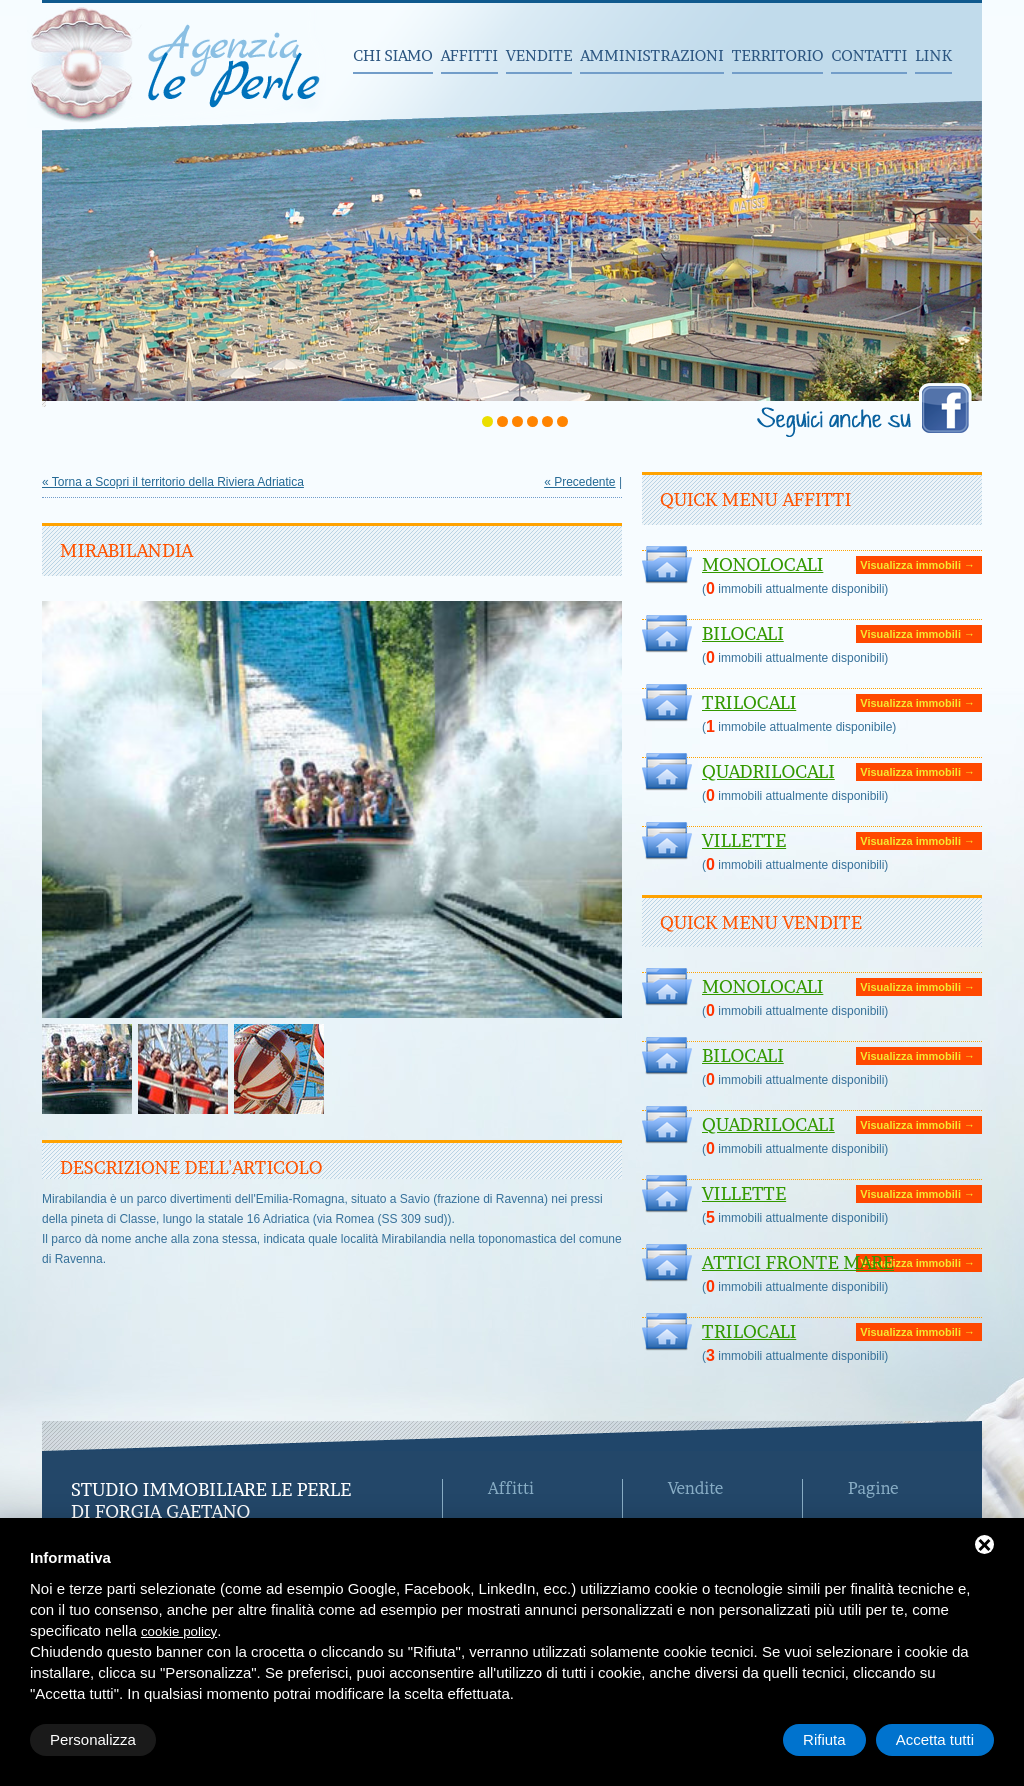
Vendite (539, 55)
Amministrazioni (651, 55)
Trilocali (749, 702)
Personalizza (93, 1739)
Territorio (778, 55)
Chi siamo (393, 55)
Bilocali (743, 633)
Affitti (469, 55)
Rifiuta (824, 1739)
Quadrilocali (768, 771)
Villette (744, 840)
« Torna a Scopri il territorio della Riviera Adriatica (173, 482)
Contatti (869, 55)
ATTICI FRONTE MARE (798, 1262)
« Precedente (579, 482)
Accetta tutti (935, 1739)
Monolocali (762, 564)
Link (933, 55)
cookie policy (179, 1631)
